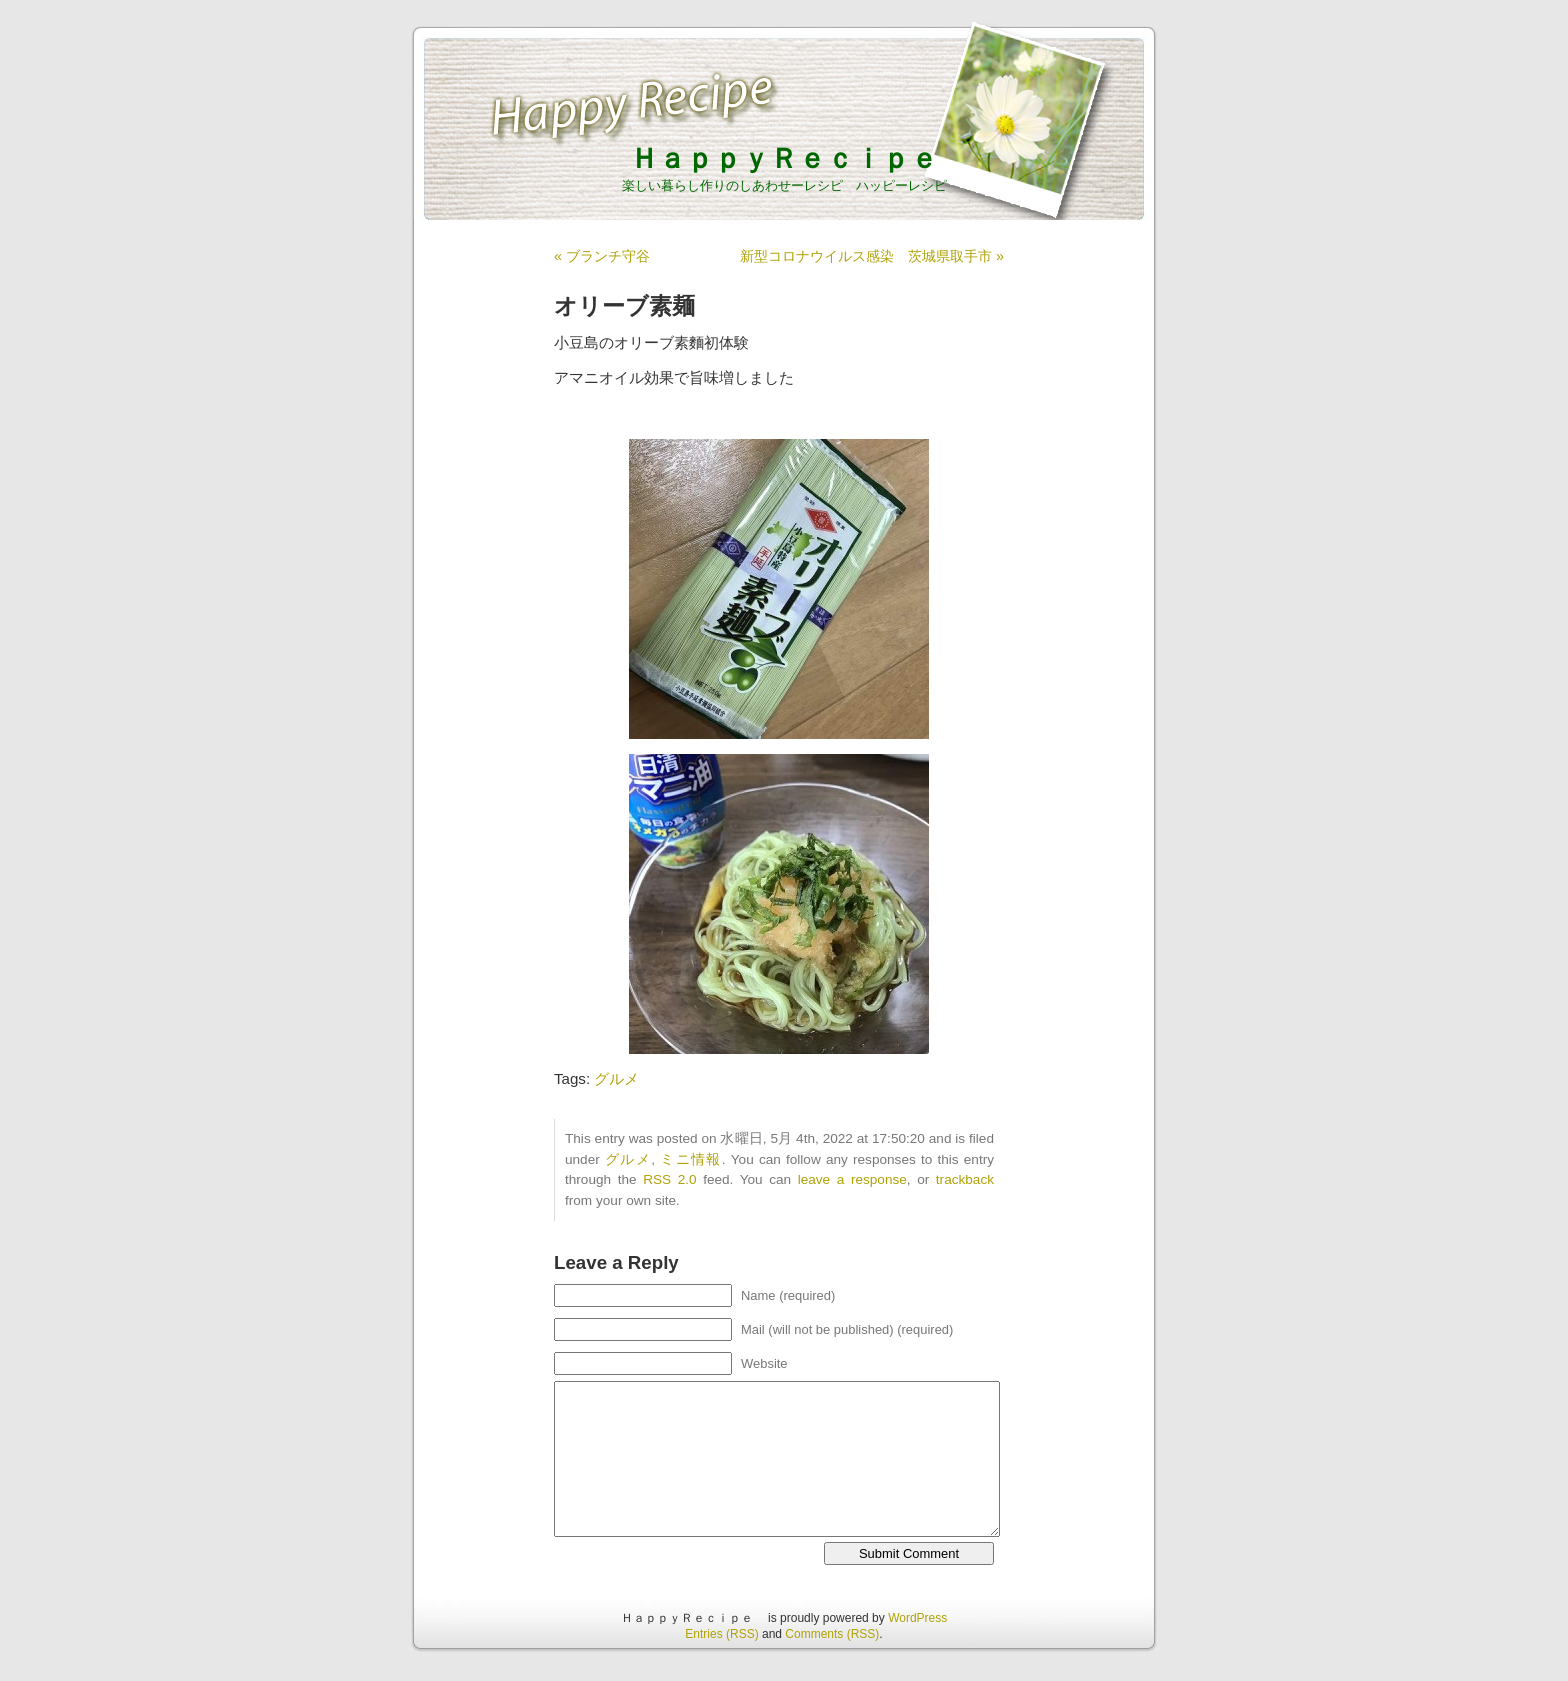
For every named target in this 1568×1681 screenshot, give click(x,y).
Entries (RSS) (721, 1634)
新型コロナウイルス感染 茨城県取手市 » (872, 256)
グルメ (616, 1078)
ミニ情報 (691, 1159)
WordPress (917, 1618)
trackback (965, 1179)
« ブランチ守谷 (602, 256)
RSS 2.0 (669, 1179)
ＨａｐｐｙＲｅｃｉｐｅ (798, 158)
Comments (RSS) (832, 1634)
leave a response (852, 1179)
